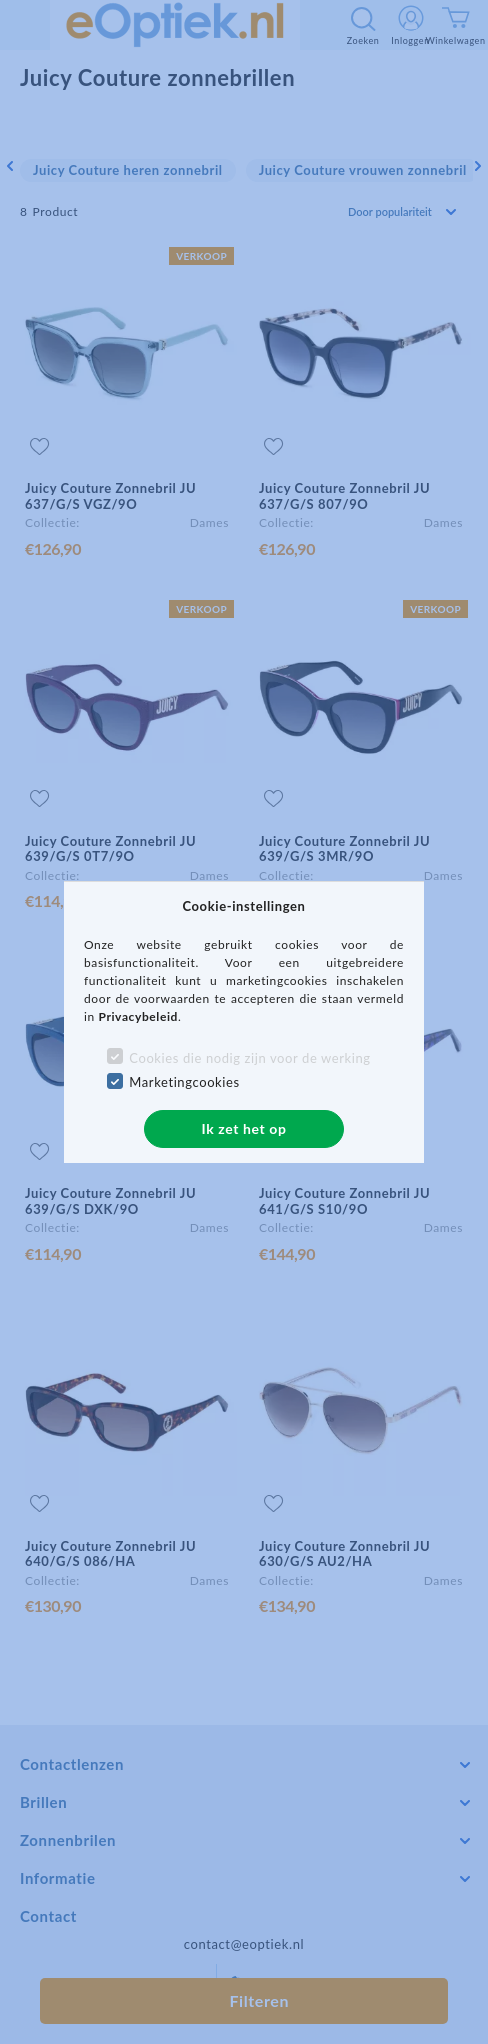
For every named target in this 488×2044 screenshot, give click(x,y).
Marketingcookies (184, 1082)
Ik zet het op (244, 1128)
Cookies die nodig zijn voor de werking (249, 1058)
